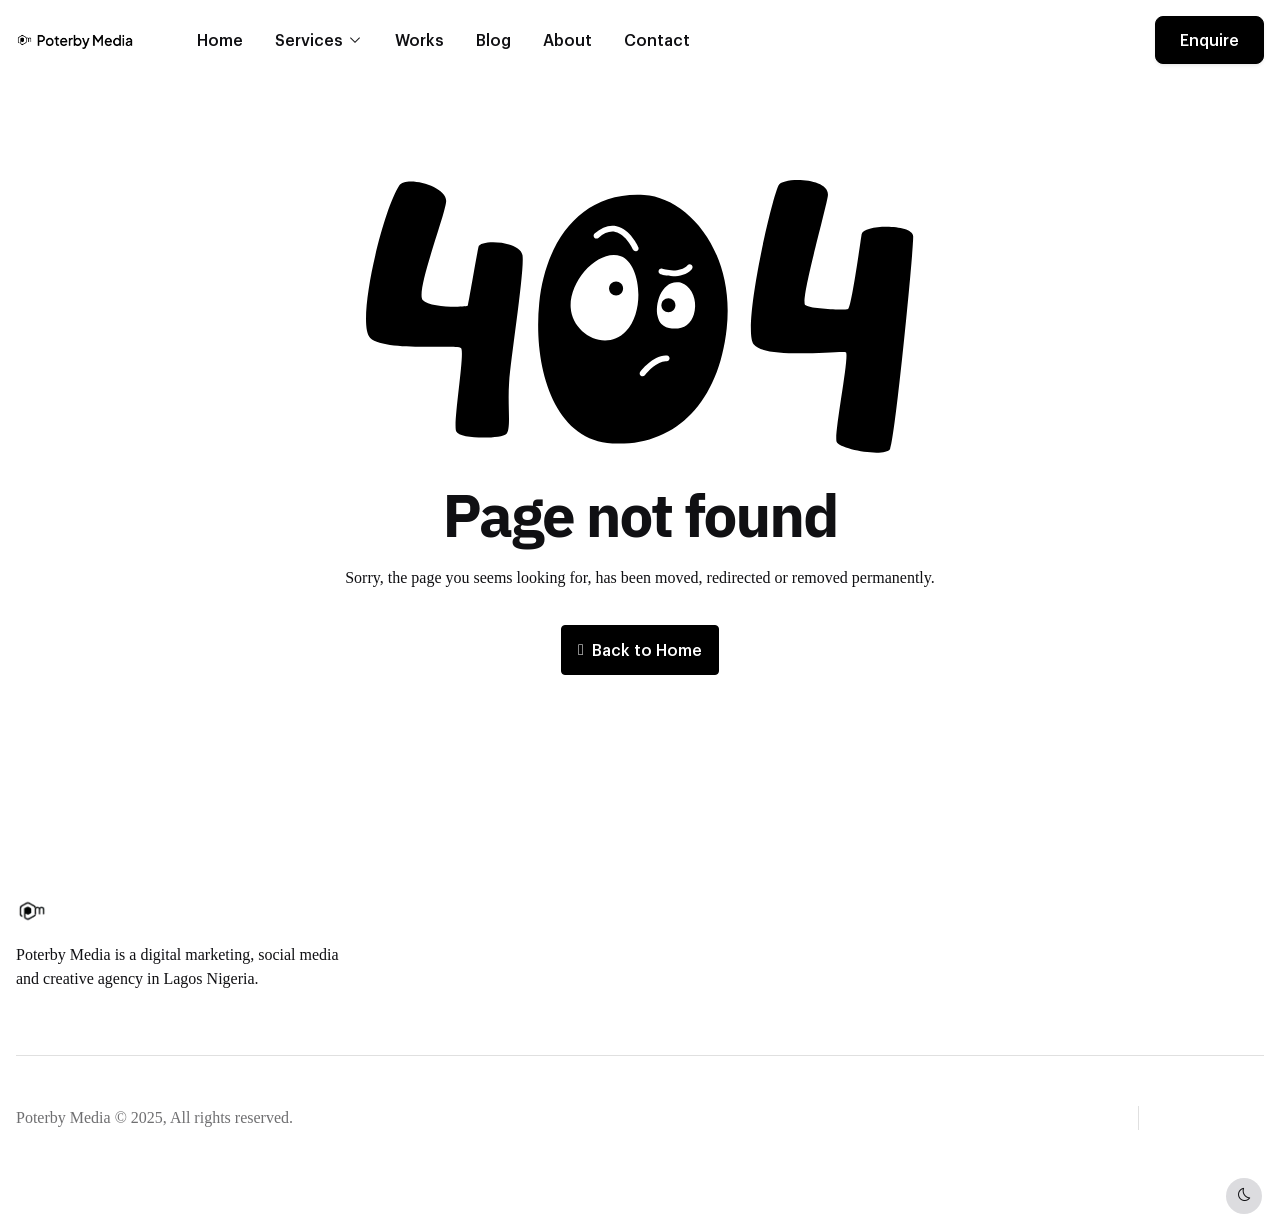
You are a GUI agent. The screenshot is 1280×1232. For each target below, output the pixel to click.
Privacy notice (355, 1117)
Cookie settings (518, 1117)
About (567, 39)
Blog (493, 39)
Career (466, 938)
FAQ (673, 938)
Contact (657, 39)
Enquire (1209, 39)
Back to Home (640, 649)
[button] (1213, 1116)
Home (220, 39)
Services (309, 39)
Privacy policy (704, 970)
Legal (435, 1117)
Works (419, 39)
